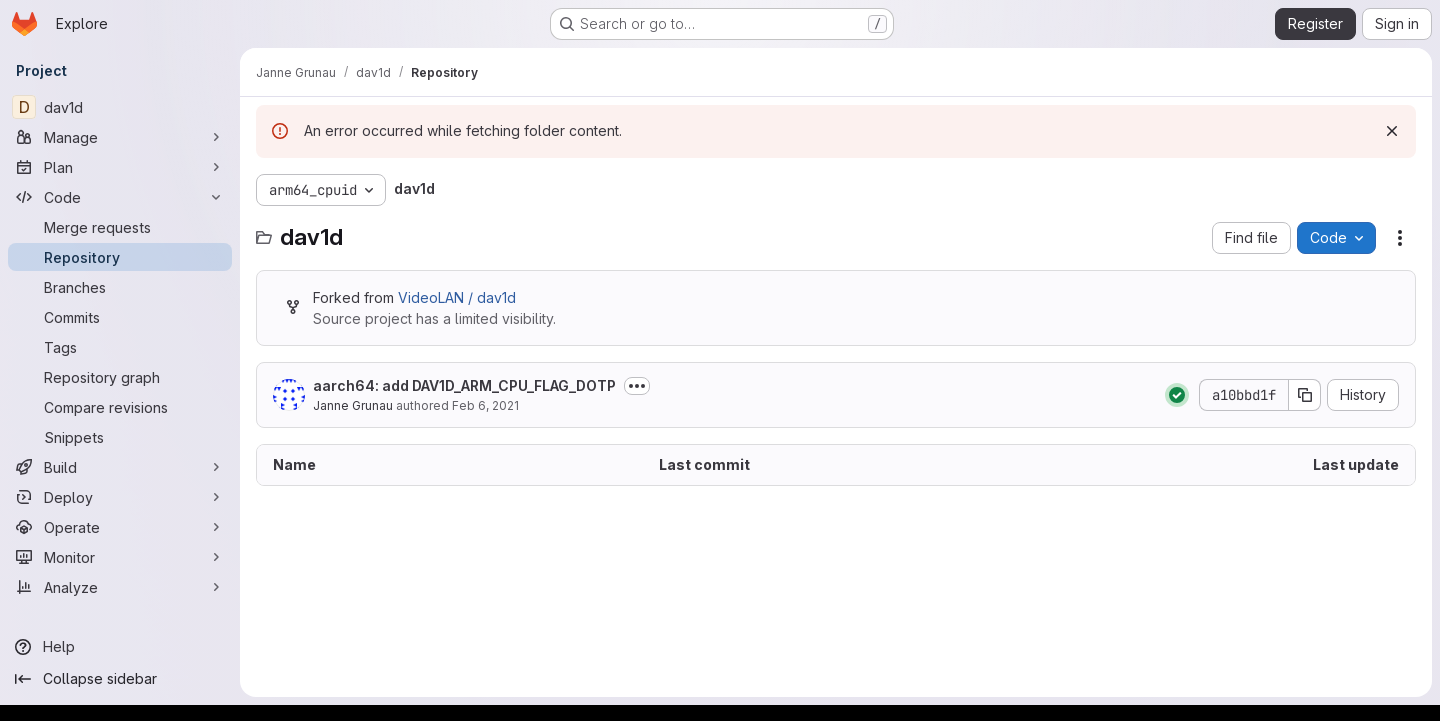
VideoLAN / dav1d (457, 297)
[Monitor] (120, 557)
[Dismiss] (1392, 131)
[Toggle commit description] (637, 386)
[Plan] (120, 167)
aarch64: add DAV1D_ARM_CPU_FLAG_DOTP (464, 385)
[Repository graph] (120, 377)
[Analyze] (120, 587)
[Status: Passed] (1177, 395)
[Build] (120, 467)
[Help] (120, 647)
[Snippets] (120, 437)
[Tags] (120, 347)
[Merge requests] (120, 227)
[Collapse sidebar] (120, 679)
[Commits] (120, 317)
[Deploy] (120, 497)
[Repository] (120, 257)
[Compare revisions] (120, 407)
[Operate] (120, 527)
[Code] (120, 197)
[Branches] (120, 287)
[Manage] (120, 137)
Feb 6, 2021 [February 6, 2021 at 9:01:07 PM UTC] (485, 405)
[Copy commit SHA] (1305, 395)
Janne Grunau (353, 405)
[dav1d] (120, 107)
